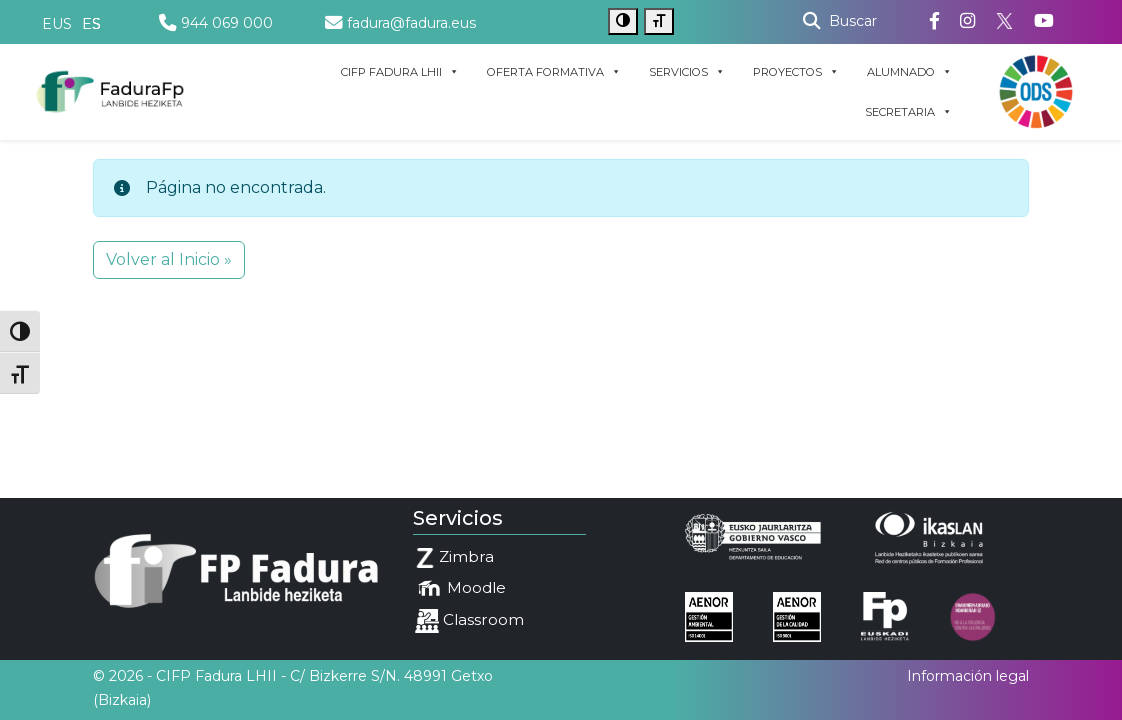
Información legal (968, 676)
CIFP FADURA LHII (400, 72)
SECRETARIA (908, 112)
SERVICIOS (687, 72)
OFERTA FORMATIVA (554, 72)
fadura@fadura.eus (400, 23)
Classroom (469, 621)
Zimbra (454, 557)
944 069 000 (216, 23)
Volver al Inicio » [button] (169, 259)
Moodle (460, 589)
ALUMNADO (909, 72)
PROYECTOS (796, 72)
